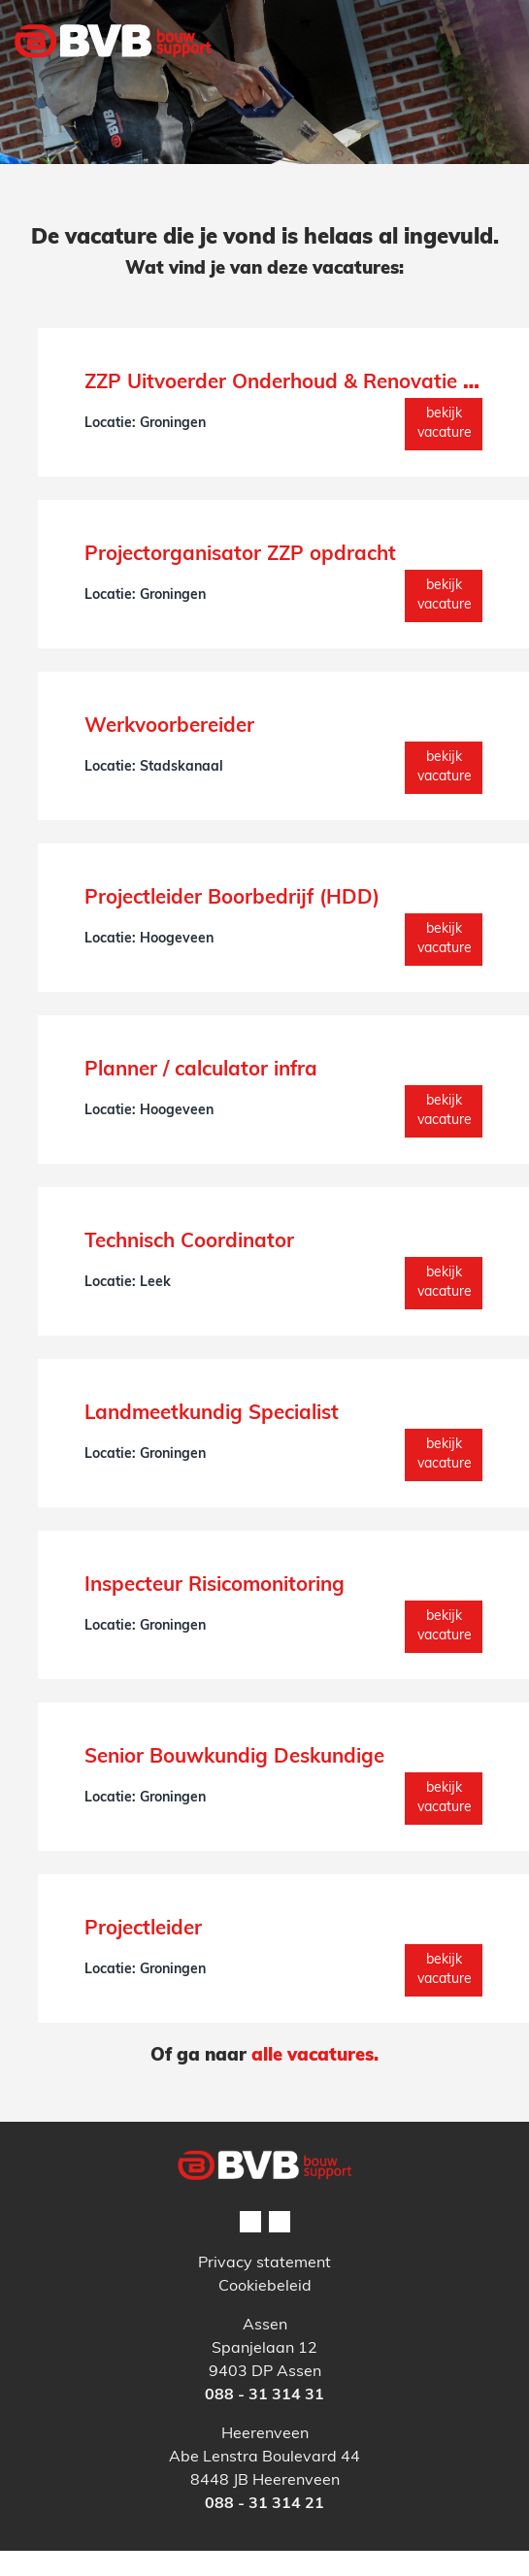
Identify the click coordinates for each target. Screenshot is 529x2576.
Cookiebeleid (265, 2287)
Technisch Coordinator (189, 1242)
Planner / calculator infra (200, 1070)
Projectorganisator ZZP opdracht (240, 555)
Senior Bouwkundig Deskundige (234, 1757)
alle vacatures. (315, 2056)
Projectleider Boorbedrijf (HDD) (232, 898)
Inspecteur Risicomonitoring (214, 1586)
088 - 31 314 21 (264, 2504)
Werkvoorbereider (169, 727)
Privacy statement (264, 2263)
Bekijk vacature (444, 424)
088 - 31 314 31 (264, 2395)
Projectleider (143, 1929)
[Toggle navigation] (488, 80)
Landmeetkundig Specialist (211, 1414)
